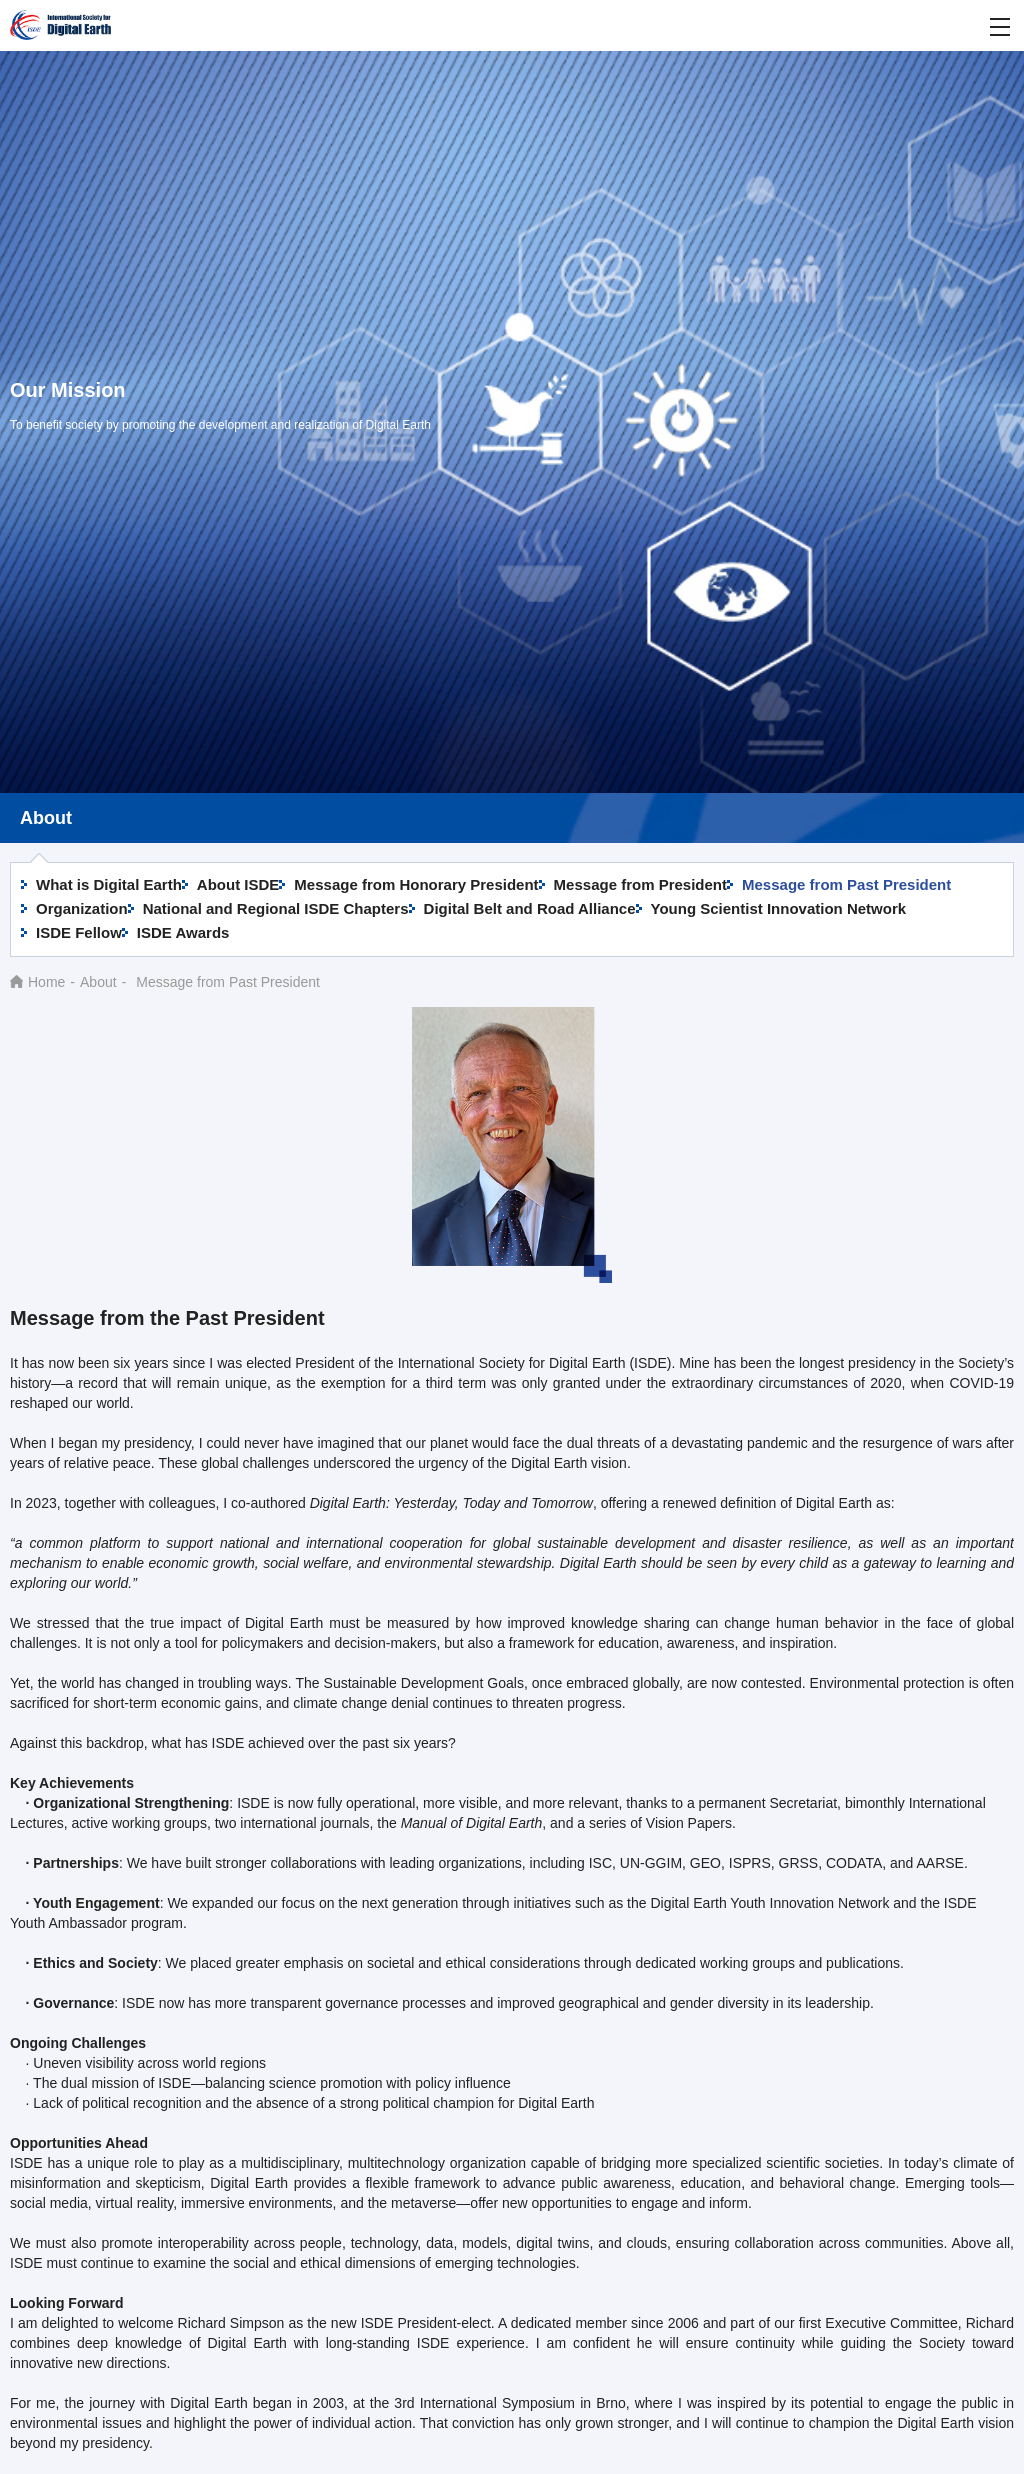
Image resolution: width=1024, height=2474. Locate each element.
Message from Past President (846, 884)
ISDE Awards (183, 932)
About (98, 982)
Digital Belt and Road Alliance (530, 908)
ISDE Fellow (79, 932)
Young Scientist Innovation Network (779, 908)
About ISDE (238, 884)
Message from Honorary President (416, 884)
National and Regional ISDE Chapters (276, 908)
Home (46, 982)
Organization (82, 908)
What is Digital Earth (109, 884)
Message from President (640, 884)
